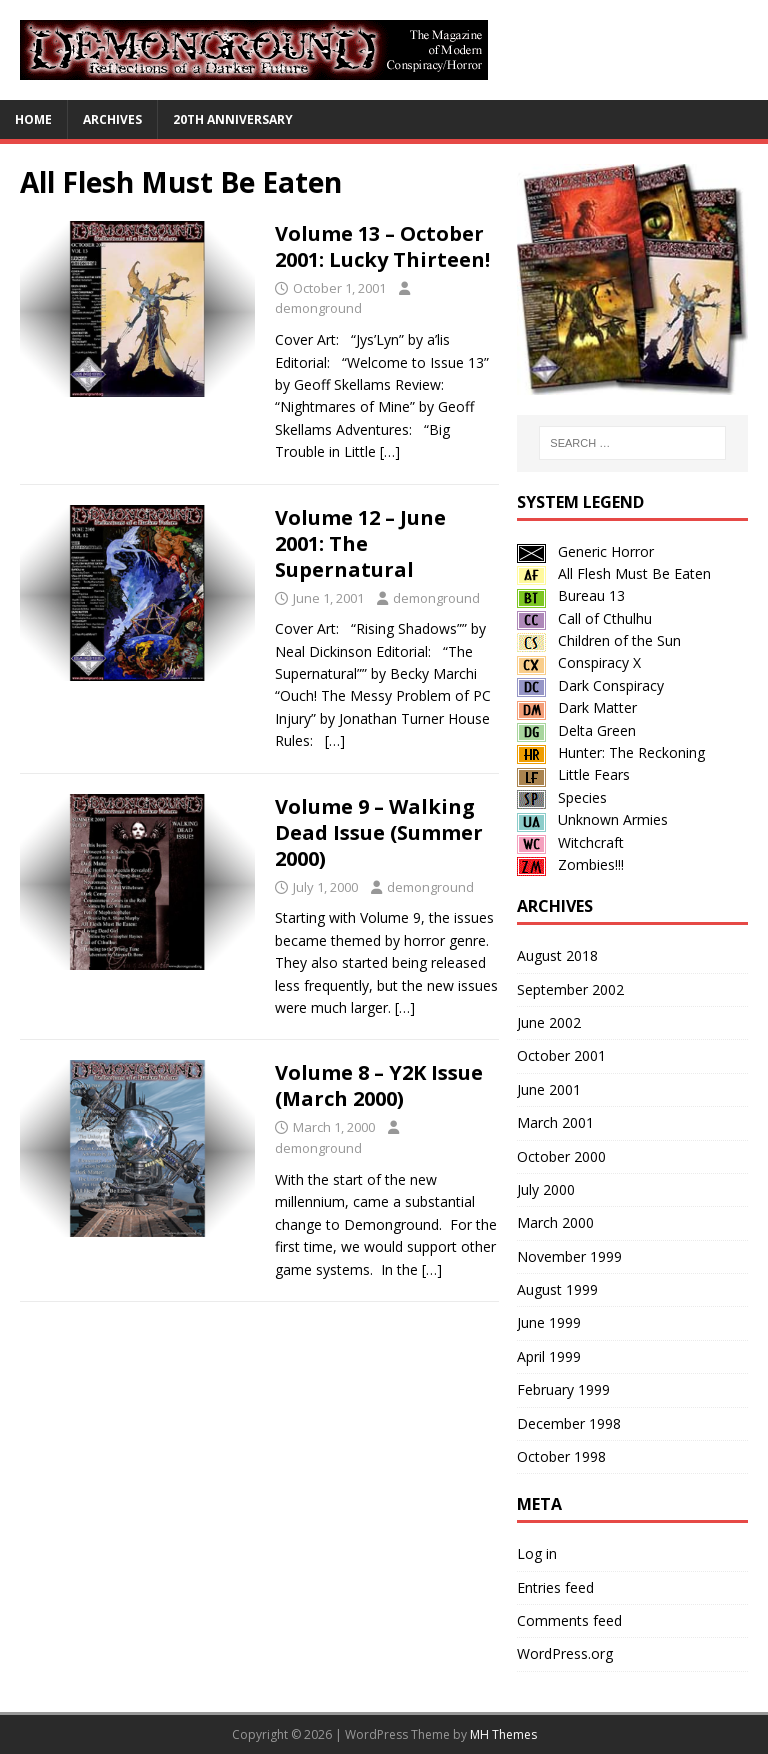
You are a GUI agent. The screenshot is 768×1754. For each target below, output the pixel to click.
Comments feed (569, 1620)
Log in (537, 1553)
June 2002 (549, 1022)
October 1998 (561, 1456)
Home (33, 119)
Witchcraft (570, 842)
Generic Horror (585, 551)
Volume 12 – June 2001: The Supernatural (360, 543)
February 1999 (563, 1389)
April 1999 (549, 1356)
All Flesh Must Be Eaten (614, 573)
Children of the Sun (599, 640)
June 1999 (549, 1322)
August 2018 (557, 955)
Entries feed (555, 1587)
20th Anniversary (233, 119)
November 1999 (569, 1256)
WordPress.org (565, 1653)
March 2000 (555, 1222)
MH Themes (503, 1734)
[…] (390, 451)
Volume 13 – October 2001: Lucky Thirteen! (382, 246)
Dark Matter (577, 707)
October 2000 (561, 1156)
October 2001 (561, 1055)
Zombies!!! (570, 864)
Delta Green (576, 730)
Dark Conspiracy (590, 685)
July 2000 (546, 1189)
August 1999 (557, 1289)
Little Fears (573, 774)
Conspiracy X (579, 662)
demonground (318, 308)
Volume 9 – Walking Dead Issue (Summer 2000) (379, 832)
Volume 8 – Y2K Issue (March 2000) (379, 1085)
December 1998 (569, 1423)
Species (562, 797)
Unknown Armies (592, 819)
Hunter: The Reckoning (611, 752)
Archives (112, 119)
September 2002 (570, 989)
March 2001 (555, 1122)
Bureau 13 (571, 595)
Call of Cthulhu (584, 618)
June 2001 (549, 1089)
